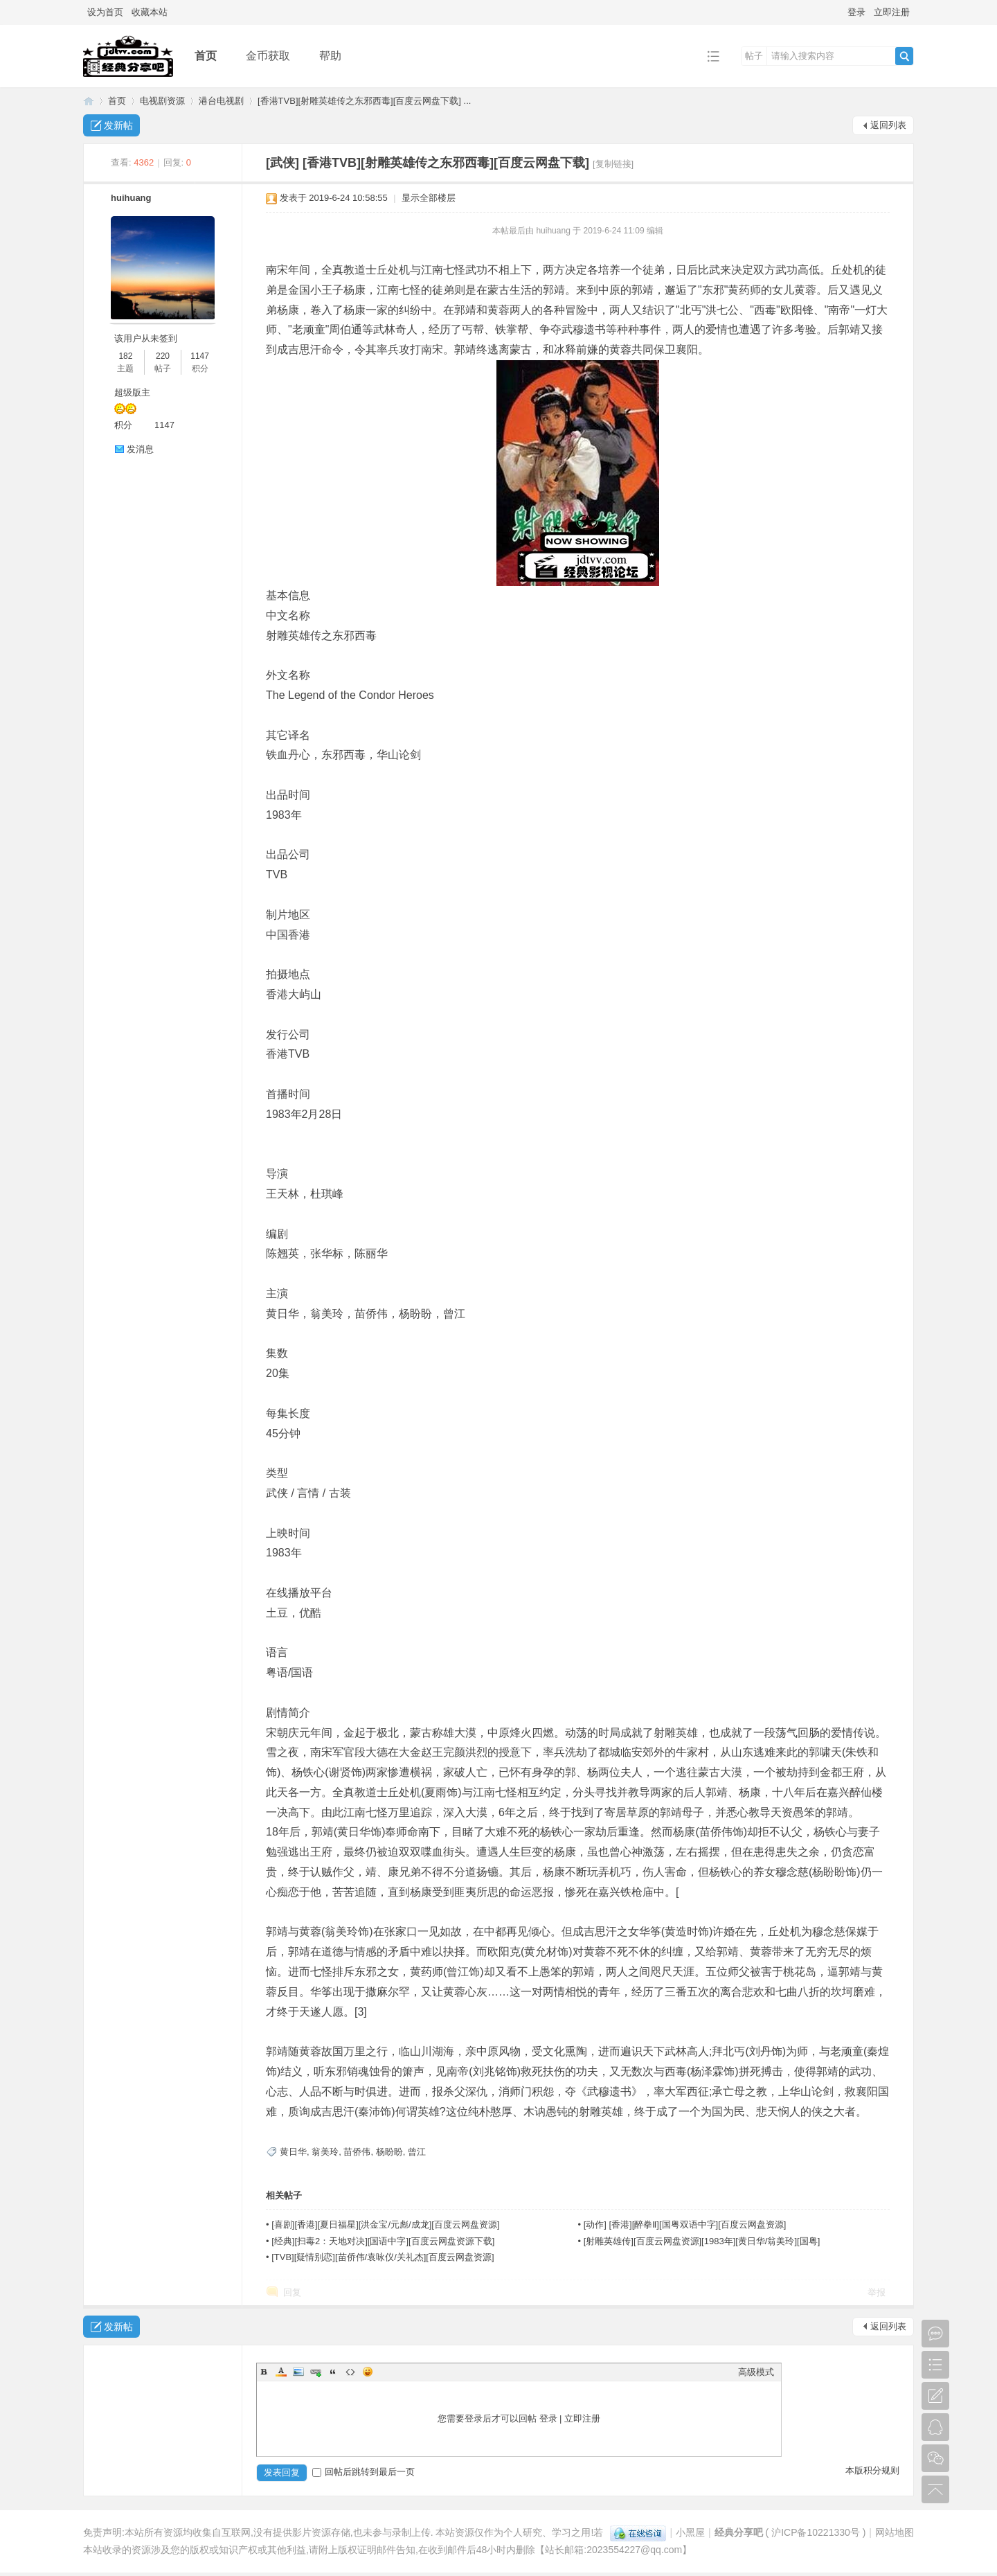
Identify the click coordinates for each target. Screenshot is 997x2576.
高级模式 (756, 2372)
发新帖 (118, 125)
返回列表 (888, 125)
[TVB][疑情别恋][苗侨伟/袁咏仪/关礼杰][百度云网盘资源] (382, 2257)
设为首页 (105, 12)
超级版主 (132, 392)
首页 (206, 56)
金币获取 (268, 56)
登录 (856, 12)
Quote (333, 2372)
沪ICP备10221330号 (815, 2532)
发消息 (140, 449)
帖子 (754, 56)
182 (125, 356)
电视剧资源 (162, 101)
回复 (292, 2292)
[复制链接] (613, 164)
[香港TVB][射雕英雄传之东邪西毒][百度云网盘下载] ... (364, 101)
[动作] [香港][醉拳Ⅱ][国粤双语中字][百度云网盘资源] (685, 2224)
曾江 (417, 2152)
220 (163, 356)
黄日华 (293, 2152)
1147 (199, 356)
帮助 (330, 56)
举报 (877, 2292)
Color (281, 2372)
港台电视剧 (221, 101)
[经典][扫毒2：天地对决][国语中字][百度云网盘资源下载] (382, 2241)
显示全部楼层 (429, 198)
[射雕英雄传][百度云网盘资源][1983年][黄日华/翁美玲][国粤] (702, 2241)
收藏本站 (150, 12)
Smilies (368, 2372)
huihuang (131, 198)
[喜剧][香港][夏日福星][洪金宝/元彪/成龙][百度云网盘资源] (385, 2224)
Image (298, 2372)
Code (350, 2372)
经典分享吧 (88, 101)
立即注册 (892, 12)
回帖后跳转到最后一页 (363, 2472)
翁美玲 (325, 2152)
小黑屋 (690, 2532)
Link (316, 2372)
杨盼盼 (389, 2152)
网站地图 (894, 2532)
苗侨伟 (356, 2152)
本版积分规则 (872, 2470)
